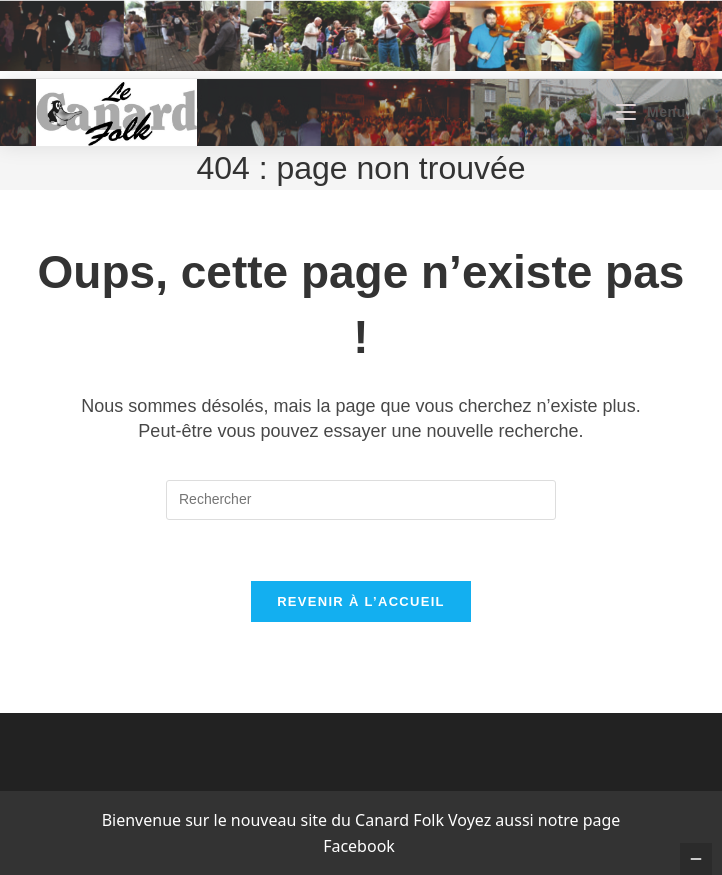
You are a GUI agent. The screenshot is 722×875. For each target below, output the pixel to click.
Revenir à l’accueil (361, 601)
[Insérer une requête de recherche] (361, 500)
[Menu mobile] (650, 112)
